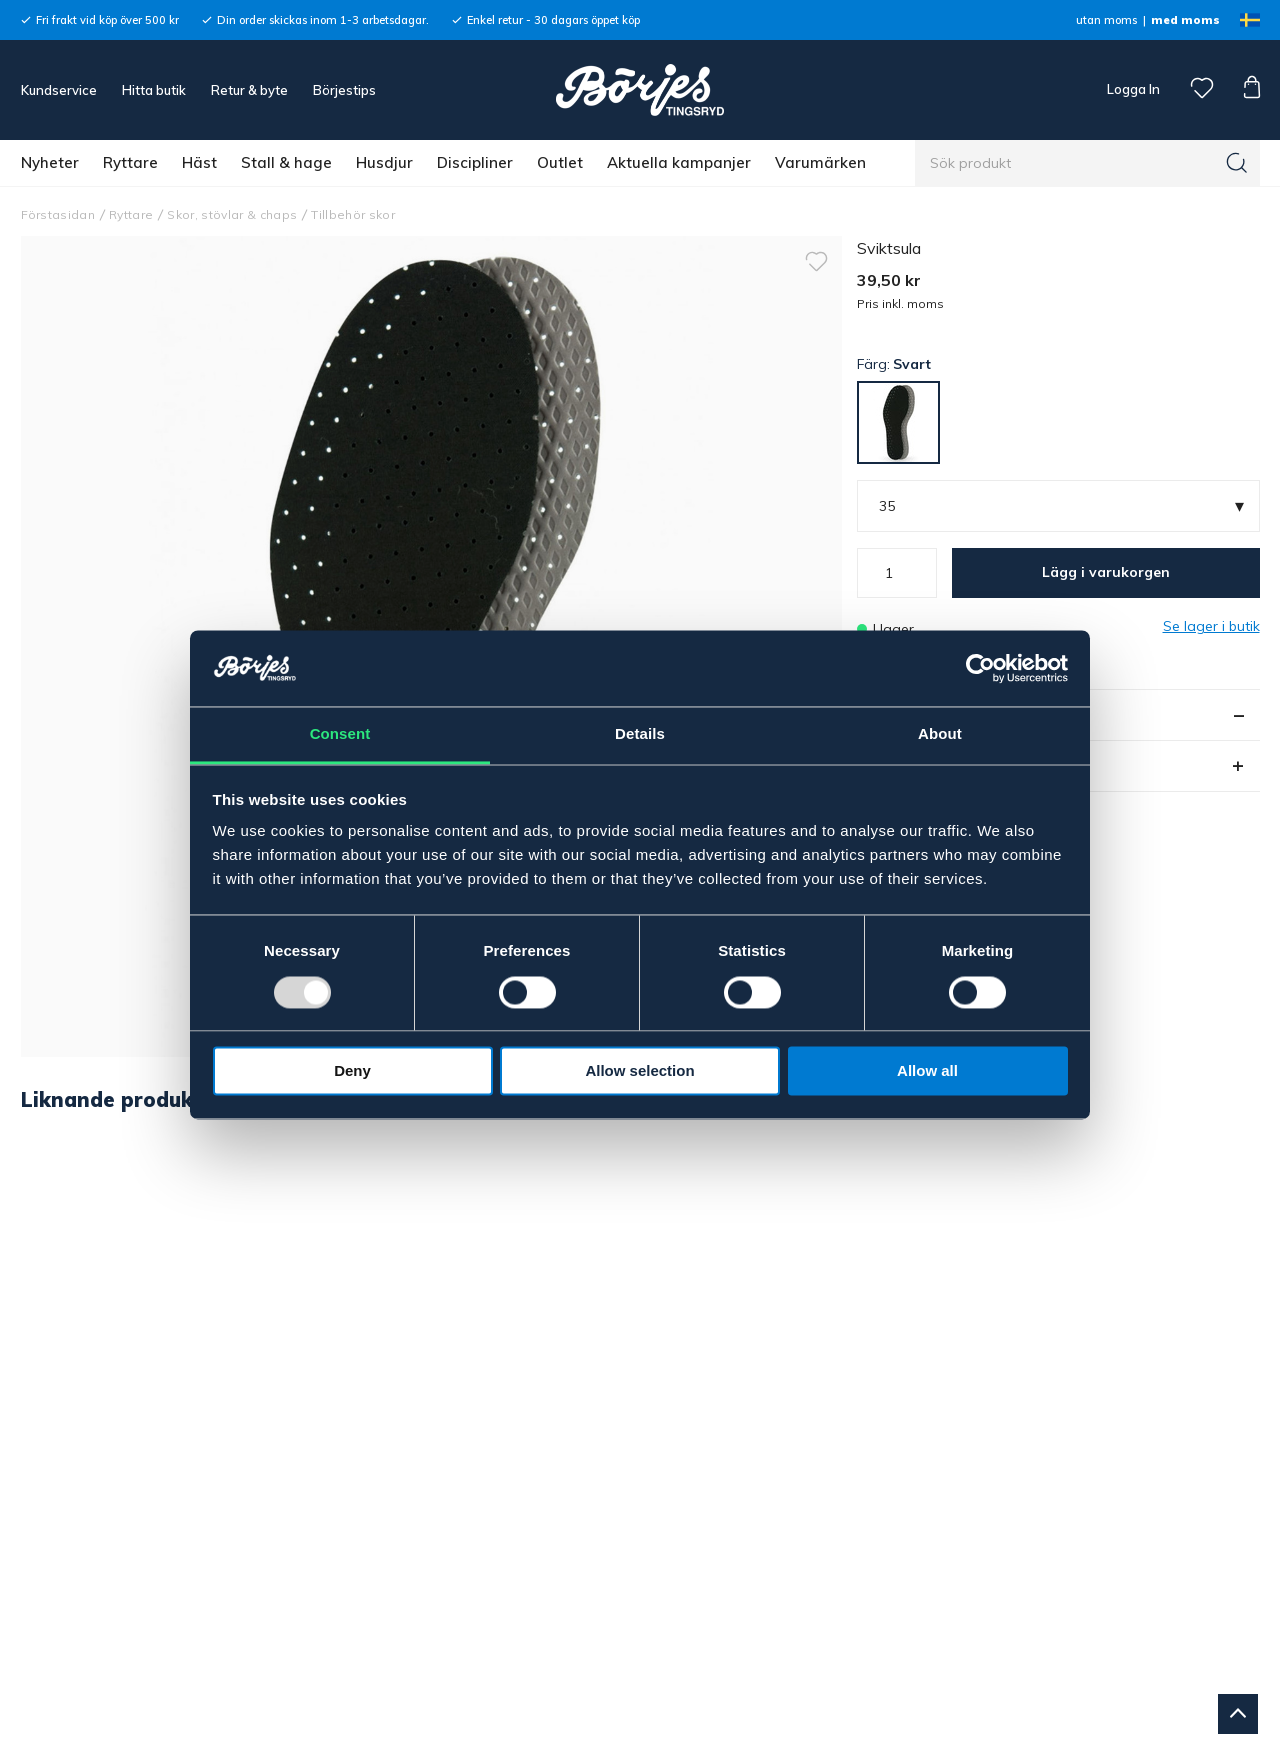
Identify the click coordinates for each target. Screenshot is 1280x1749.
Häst (199, 162)
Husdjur (384, 162)
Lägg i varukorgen (1106, 572)
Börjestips (344, 90)
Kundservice (59, 90)
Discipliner (475, 162)
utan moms (1106, 20)
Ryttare (130, 162)
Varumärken (820, 162)
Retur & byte (249, 90)
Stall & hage (286, 162)
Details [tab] (640, 734)
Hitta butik (154, 90)
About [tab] (940, 734)
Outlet (560, 162)
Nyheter (50, 162)
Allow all (927, 1071)
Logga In (1132, 89)
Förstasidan (58, 214)
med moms (1185, 20)
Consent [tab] (340, 734)
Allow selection (639, 1071)
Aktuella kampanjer (679, 162)
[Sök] (1237, 163)
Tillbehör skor (353, 214)
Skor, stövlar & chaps (232, 214)
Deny (352, 1071)
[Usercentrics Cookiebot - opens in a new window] (980, 668)
